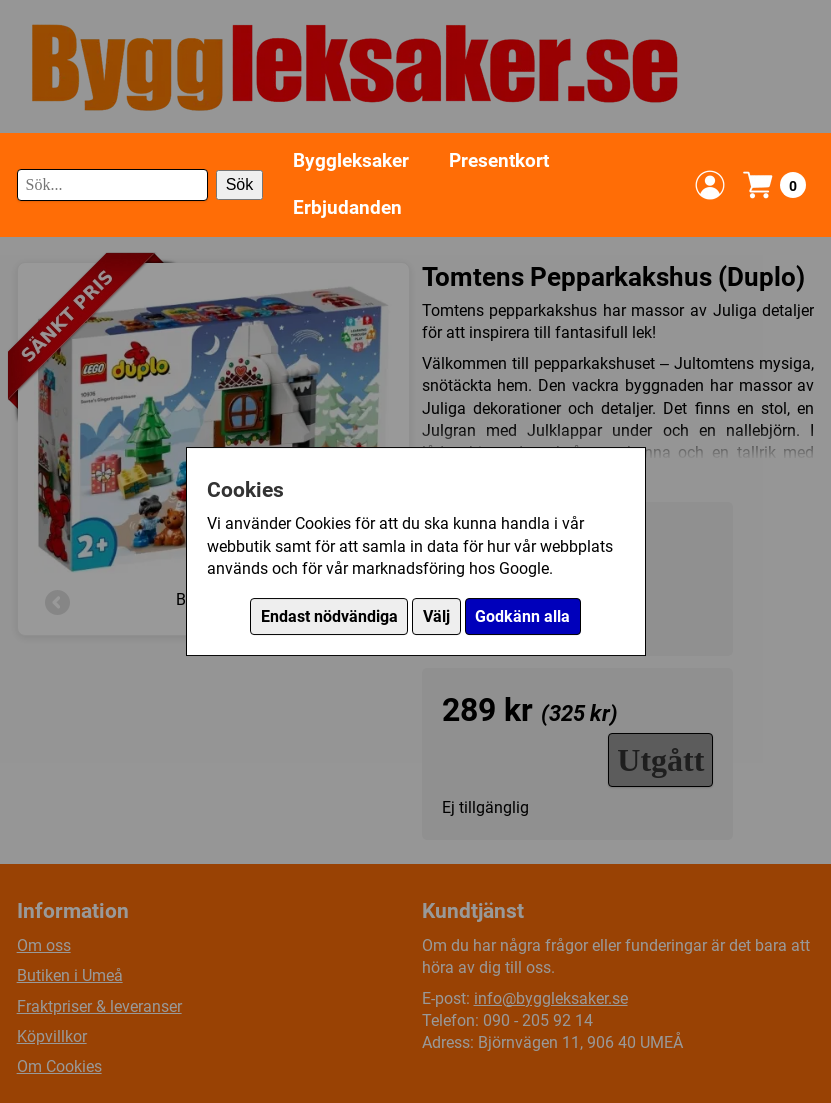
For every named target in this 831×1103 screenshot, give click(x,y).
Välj (436, 616)
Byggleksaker (351, 160)
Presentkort (499, 160)
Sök (240, 184)
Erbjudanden (347, 207)
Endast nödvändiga (329, 616)
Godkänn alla (522, 616)
